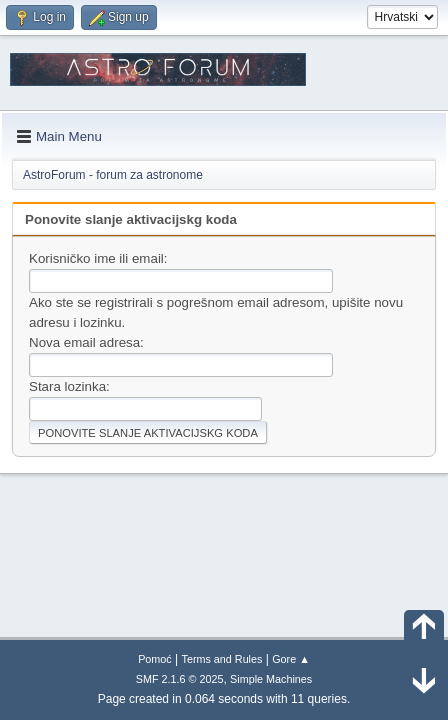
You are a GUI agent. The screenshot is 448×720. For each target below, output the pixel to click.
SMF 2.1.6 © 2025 (180, 679)
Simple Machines (271, 679)
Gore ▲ (291, 659)
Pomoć (155, 659)
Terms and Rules (222, 659)
